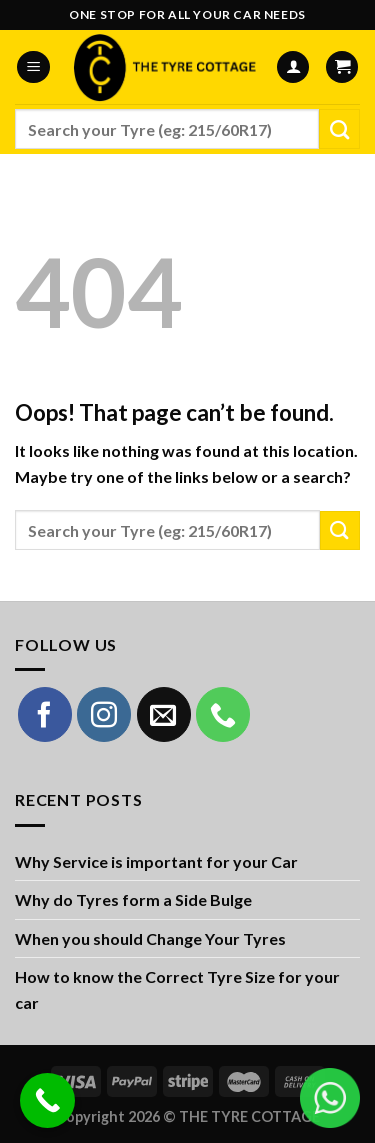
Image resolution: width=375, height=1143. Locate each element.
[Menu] (33, 67)
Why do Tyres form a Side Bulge (133, 899)
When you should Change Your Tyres (150, 938)
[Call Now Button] (47, 1100)
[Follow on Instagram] (104, 714)
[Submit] (339, 129)
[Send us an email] (164, 714)
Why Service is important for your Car (156, 861)
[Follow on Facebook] (45, 714)
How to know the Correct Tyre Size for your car (177, 989)
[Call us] (223, 714)
